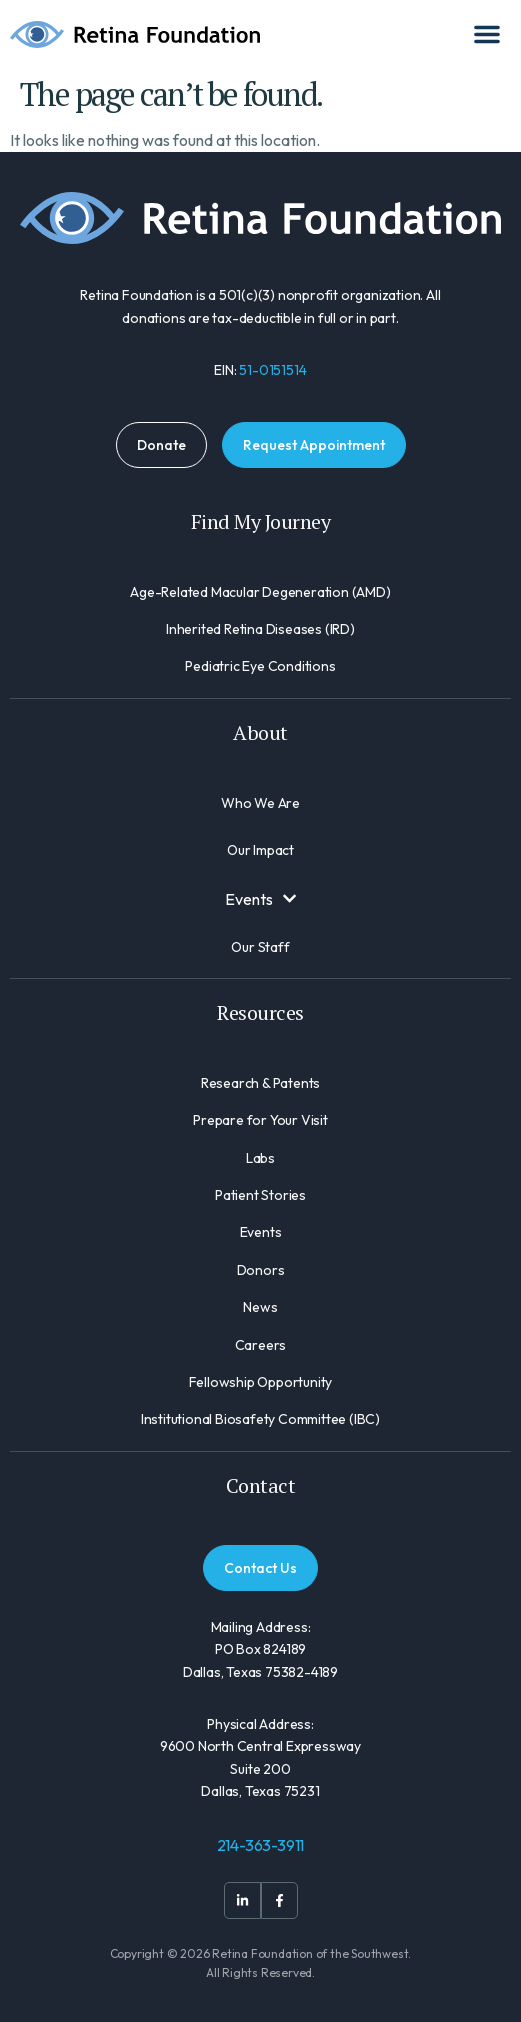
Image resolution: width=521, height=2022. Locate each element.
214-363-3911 (261, 1845)
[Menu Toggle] (487, 34)
